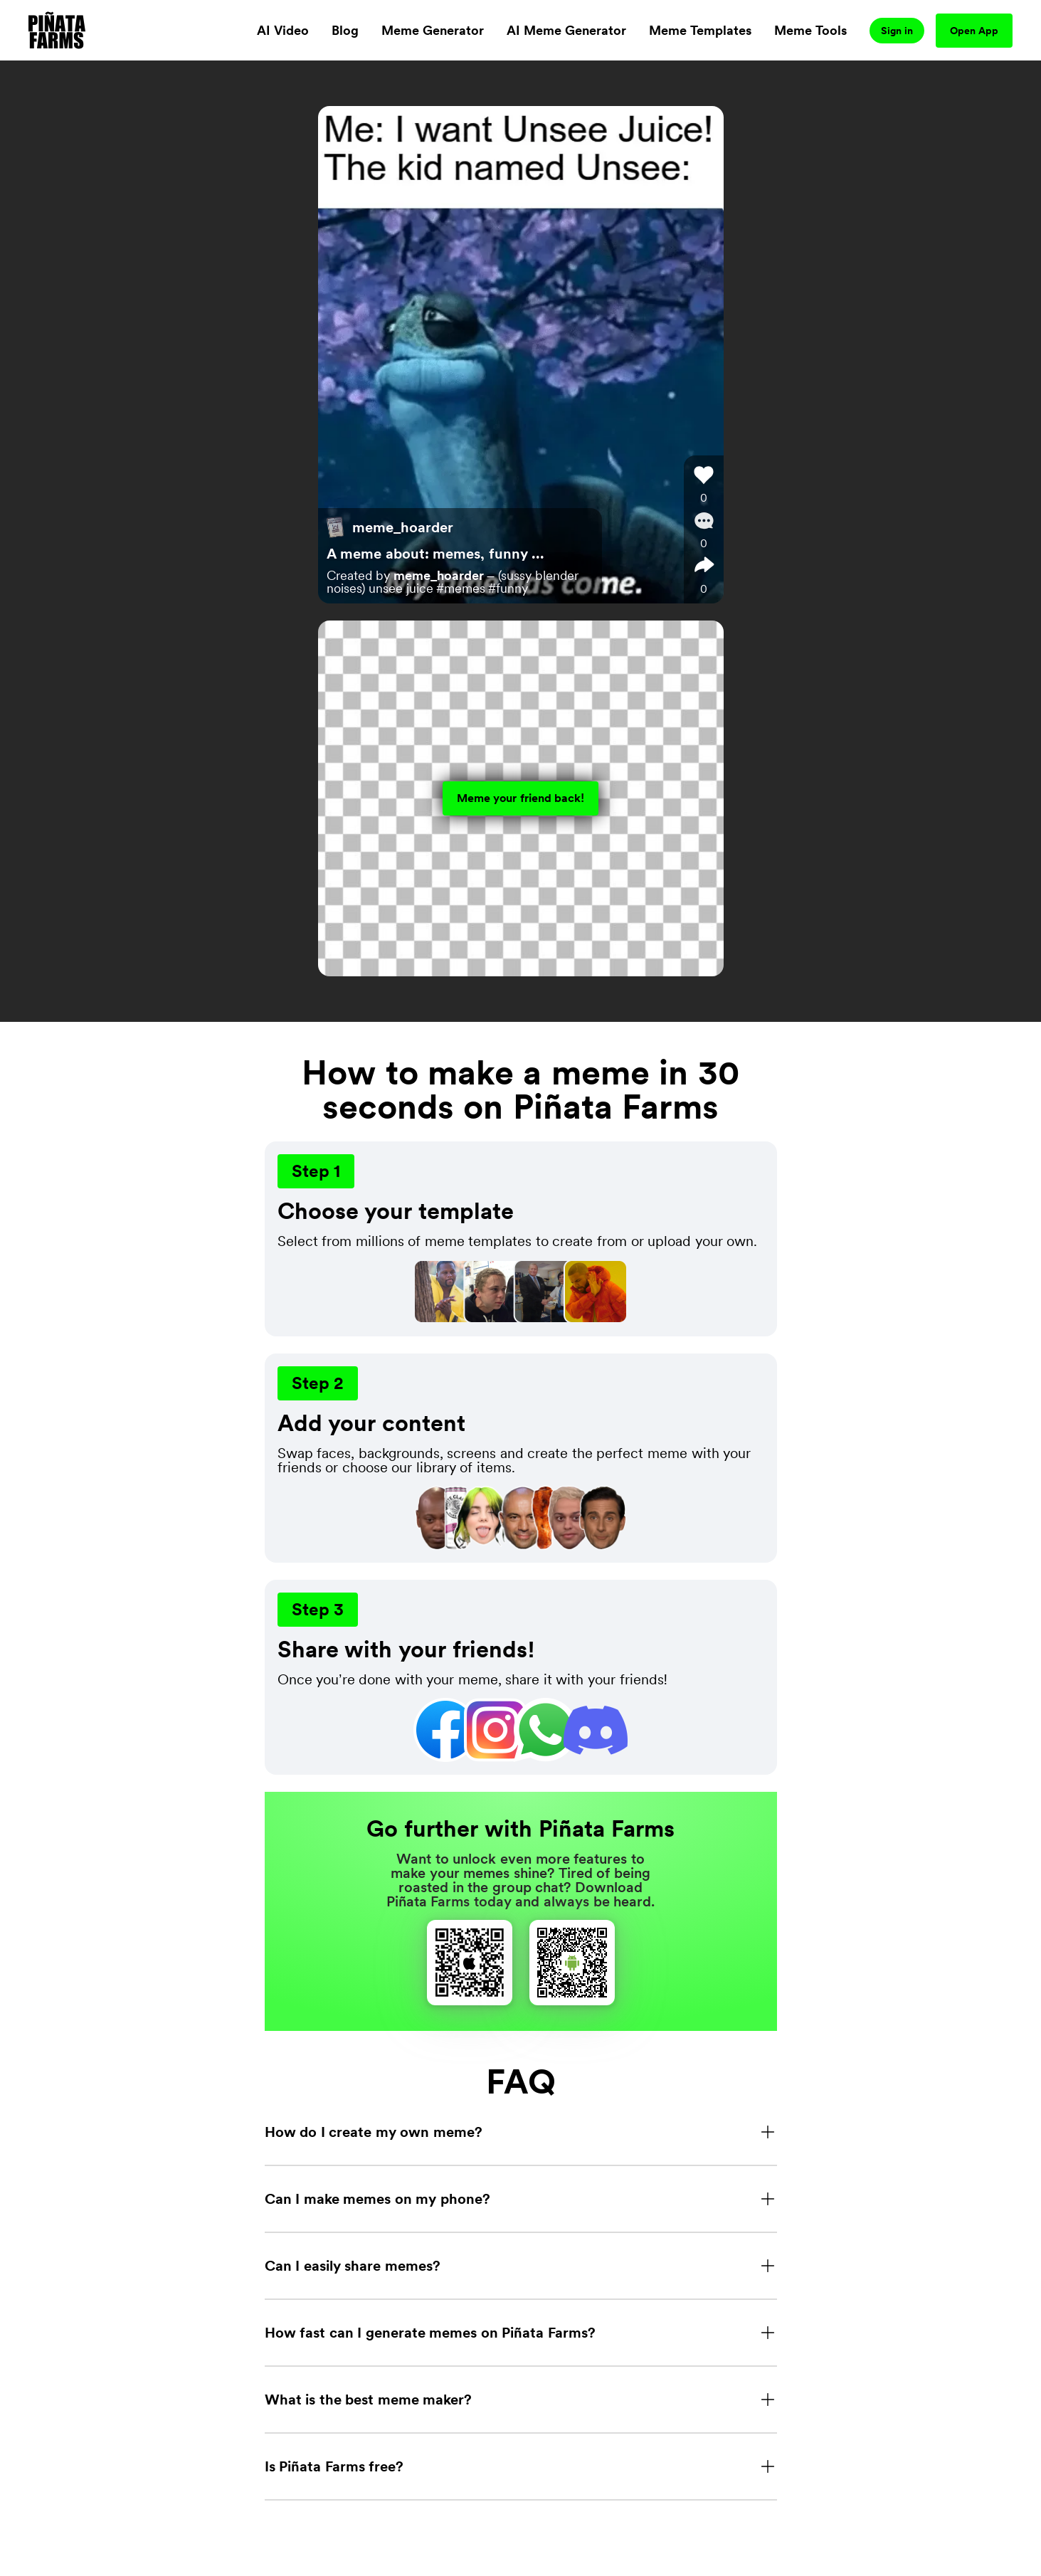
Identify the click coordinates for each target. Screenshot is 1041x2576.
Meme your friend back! (521, 798)
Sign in (897, 30)
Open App (974, 30)
